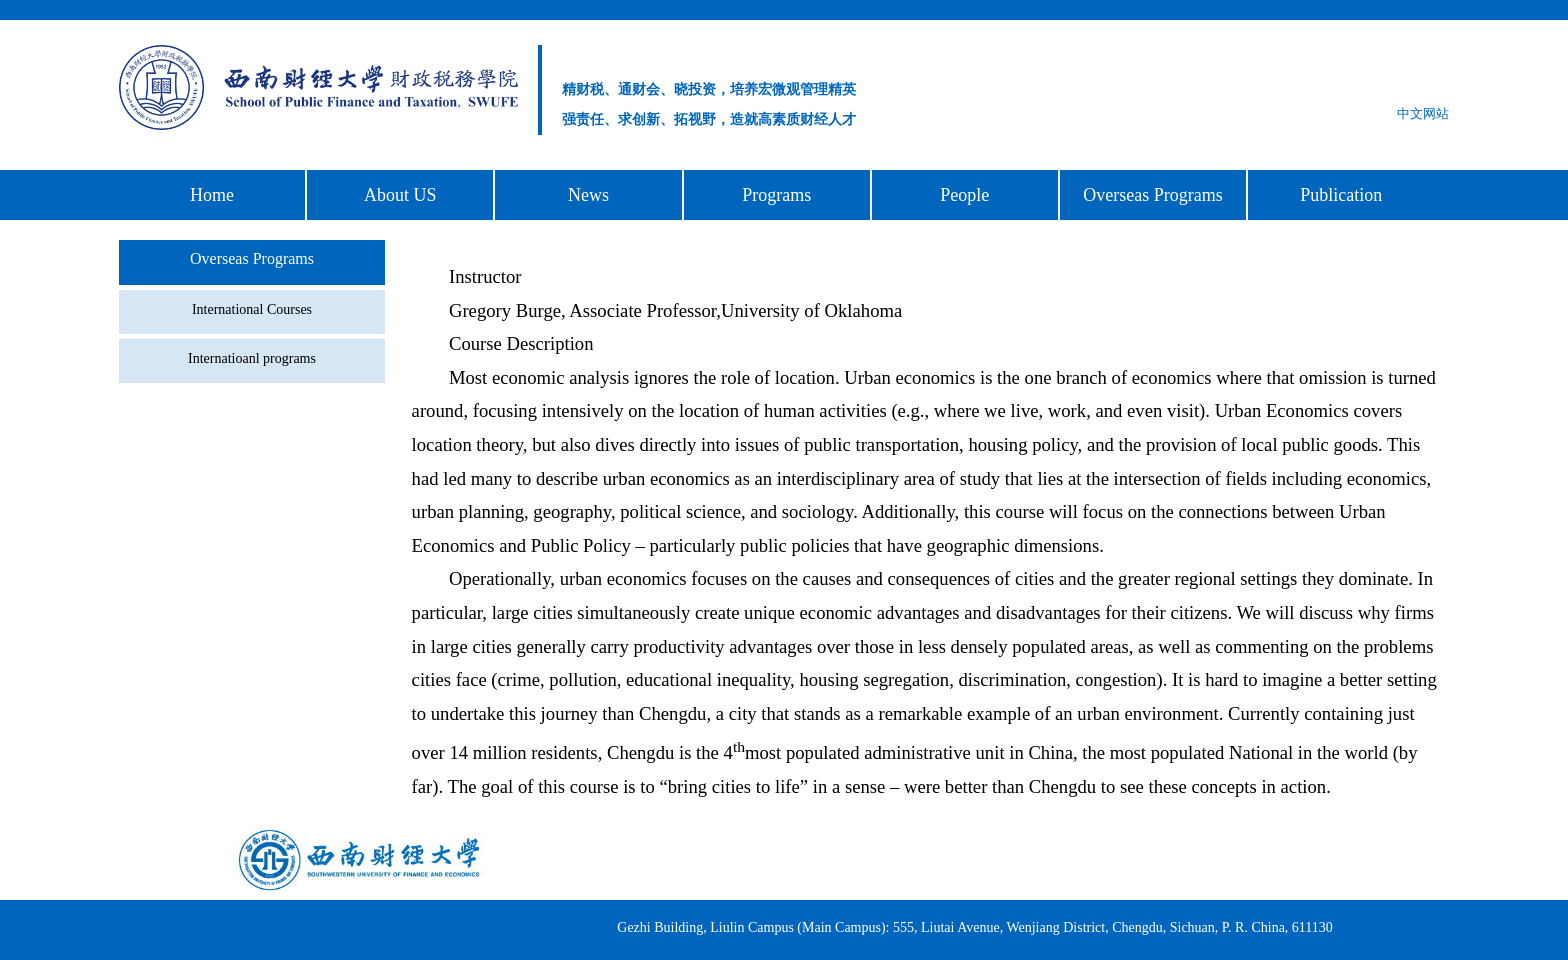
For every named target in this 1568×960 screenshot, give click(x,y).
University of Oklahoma (811, 310)
